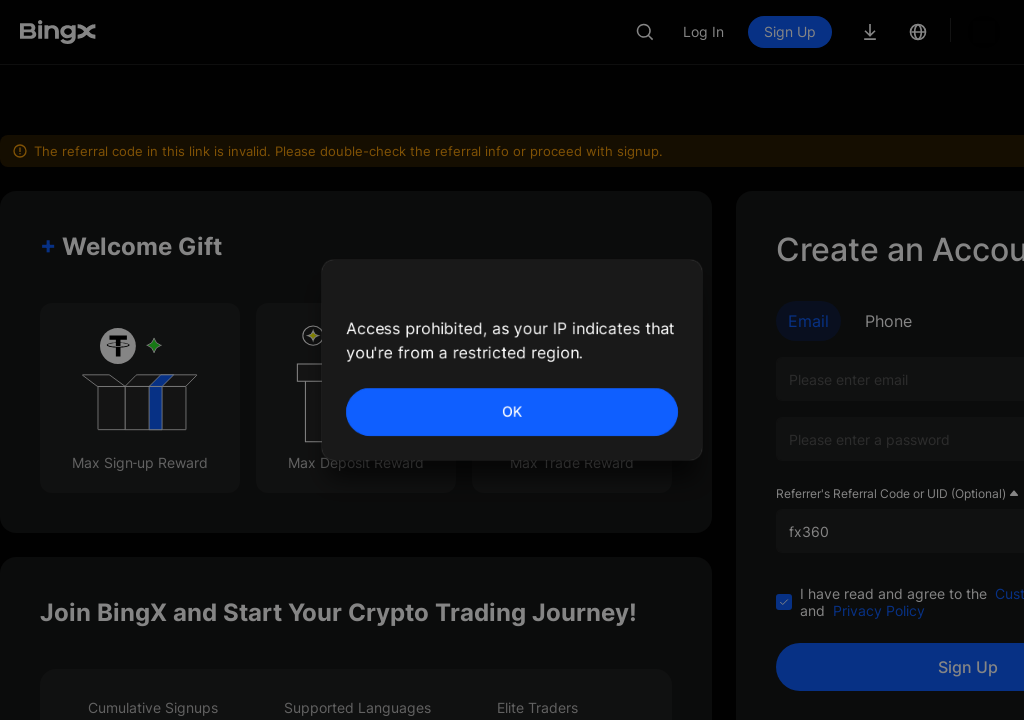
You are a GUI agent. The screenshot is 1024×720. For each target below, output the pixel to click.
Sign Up (858, 31)
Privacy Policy (879, 544)
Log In (771, 31)
